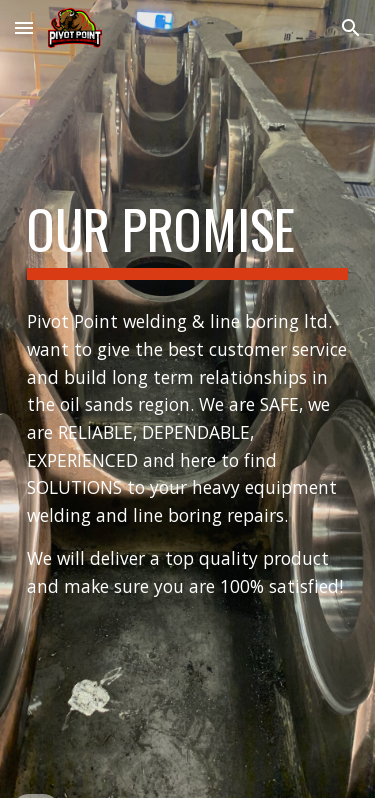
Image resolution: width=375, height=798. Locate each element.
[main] (188, 239)
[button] (24, 27)
